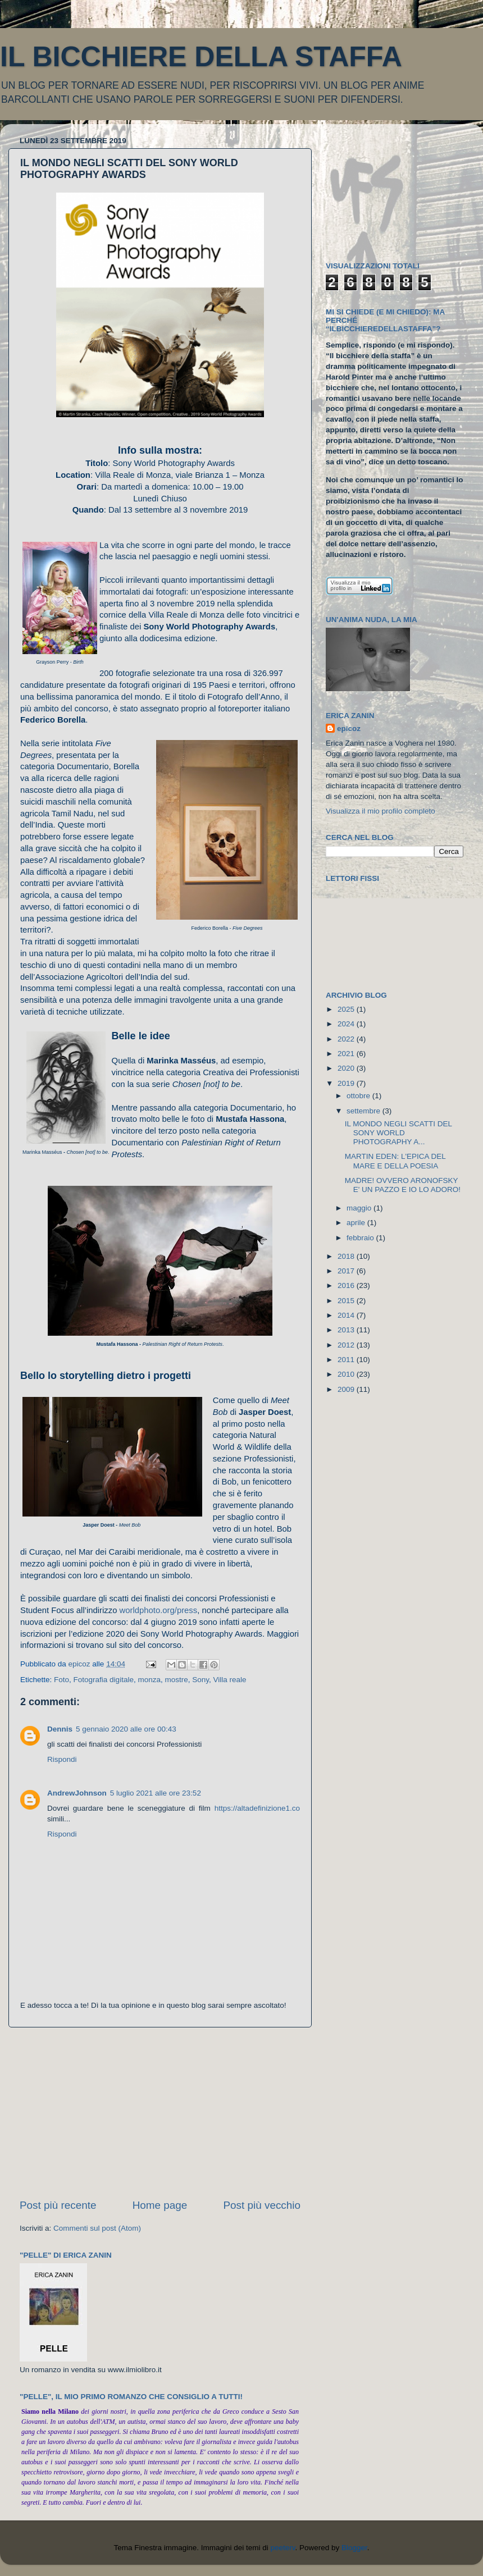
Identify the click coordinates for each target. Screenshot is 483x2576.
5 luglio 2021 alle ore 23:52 (155, 1793)
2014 (347, 1315)
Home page (160, 2205)
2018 (347, 1256)
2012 (347, 1345)
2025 (347, 1009)
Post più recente (58, 2205)
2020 (347, 1068)
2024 (347, 1024)
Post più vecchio (261, 2205)
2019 (347, 1083)
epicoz (349, 728)
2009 (347, 1389)
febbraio (361, 1238)
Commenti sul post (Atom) (97, 2228)
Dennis (59, 1729)
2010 (347, 1374)
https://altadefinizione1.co (257, 1808)
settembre (364, 1111)
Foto (61, 1679)
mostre (176, 1679)
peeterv (282, 2547)
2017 (347, 1271)
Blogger (354, 2547)
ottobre (359, 1095)
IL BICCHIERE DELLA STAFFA (201, 56)
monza (149, 1679)
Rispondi (62, 1759)
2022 (347, 1039)
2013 (347, 1330)
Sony (200, 1679)
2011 (347, 1359)
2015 (347, 1300)
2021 (347, 1053)
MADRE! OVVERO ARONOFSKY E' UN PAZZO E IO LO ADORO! (403, 1185)
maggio (360, 1208)
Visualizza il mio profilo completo (380, 811)
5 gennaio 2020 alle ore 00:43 (126, 1729)
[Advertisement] (160, 2113)
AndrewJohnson (77, 1793)
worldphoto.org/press (159, 1610)
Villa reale (230, 1679)
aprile (357, 1222)
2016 (347, 1285)
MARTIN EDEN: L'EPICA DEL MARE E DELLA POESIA (395, 1161)
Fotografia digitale (104, 1679)
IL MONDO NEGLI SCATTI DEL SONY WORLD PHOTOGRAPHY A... (398, 1133)
